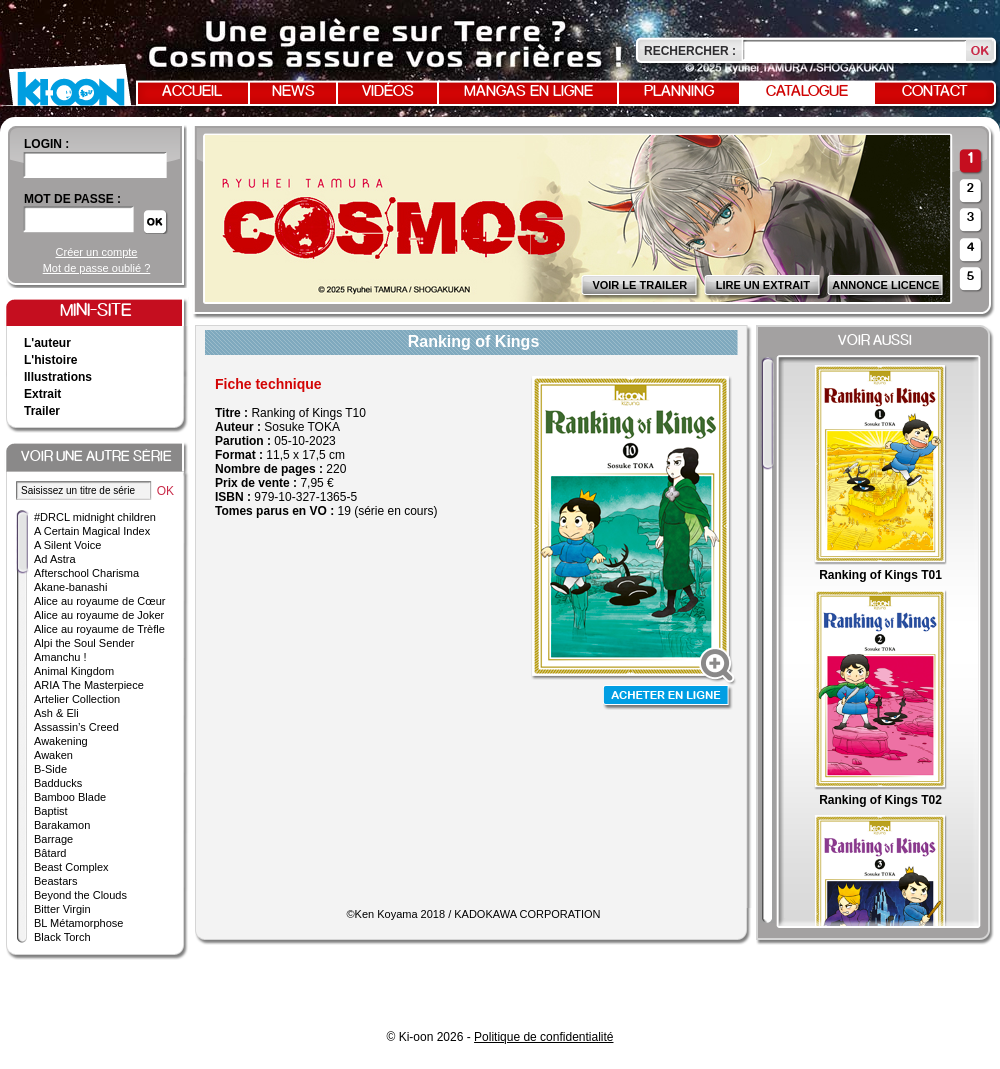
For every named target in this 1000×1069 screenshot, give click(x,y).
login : (46, 144)
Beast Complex (71, 867)
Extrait (42, 394)
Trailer (42, 411)
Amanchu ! (60, 657)
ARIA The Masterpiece (89, 685)
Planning (679, 92)
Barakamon (62, 825)
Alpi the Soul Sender (84, 643)
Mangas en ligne (528, 92)
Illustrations (58, 377)
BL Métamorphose (78, 923)
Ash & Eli (56, 713)
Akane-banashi (70, 587)
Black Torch (62, 937)
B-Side (50, 769)
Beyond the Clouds (80, 895)
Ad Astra (55, 559)
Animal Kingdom (74, 671)
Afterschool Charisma (86, 573)
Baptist (51, 811)
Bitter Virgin (62, 909)
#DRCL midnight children (95, 517)
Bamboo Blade (70, 797)
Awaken (53, 755)
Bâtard (50, 853)
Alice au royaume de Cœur (99, 601)
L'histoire (51, 360)
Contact (935, 92)
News (293, 92)
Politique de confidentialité (543, 1037)
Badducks (58, 783)
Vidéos (388, 92)
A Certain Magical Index (92, 531)
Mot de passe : (72, 199)
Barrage (53, 839)
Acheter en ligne (668, 697)
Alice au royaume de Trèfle (99, 629)
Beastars (55, 881)
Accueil (192, 92)
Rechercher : (690, 51)
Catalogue (807, 92)
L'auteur (47, 343)
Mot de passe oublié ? (97, 268)
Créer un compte (97, 252)
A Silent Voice (67, 545)
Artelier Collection (77, 699)
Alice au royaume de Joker (99, 615)
